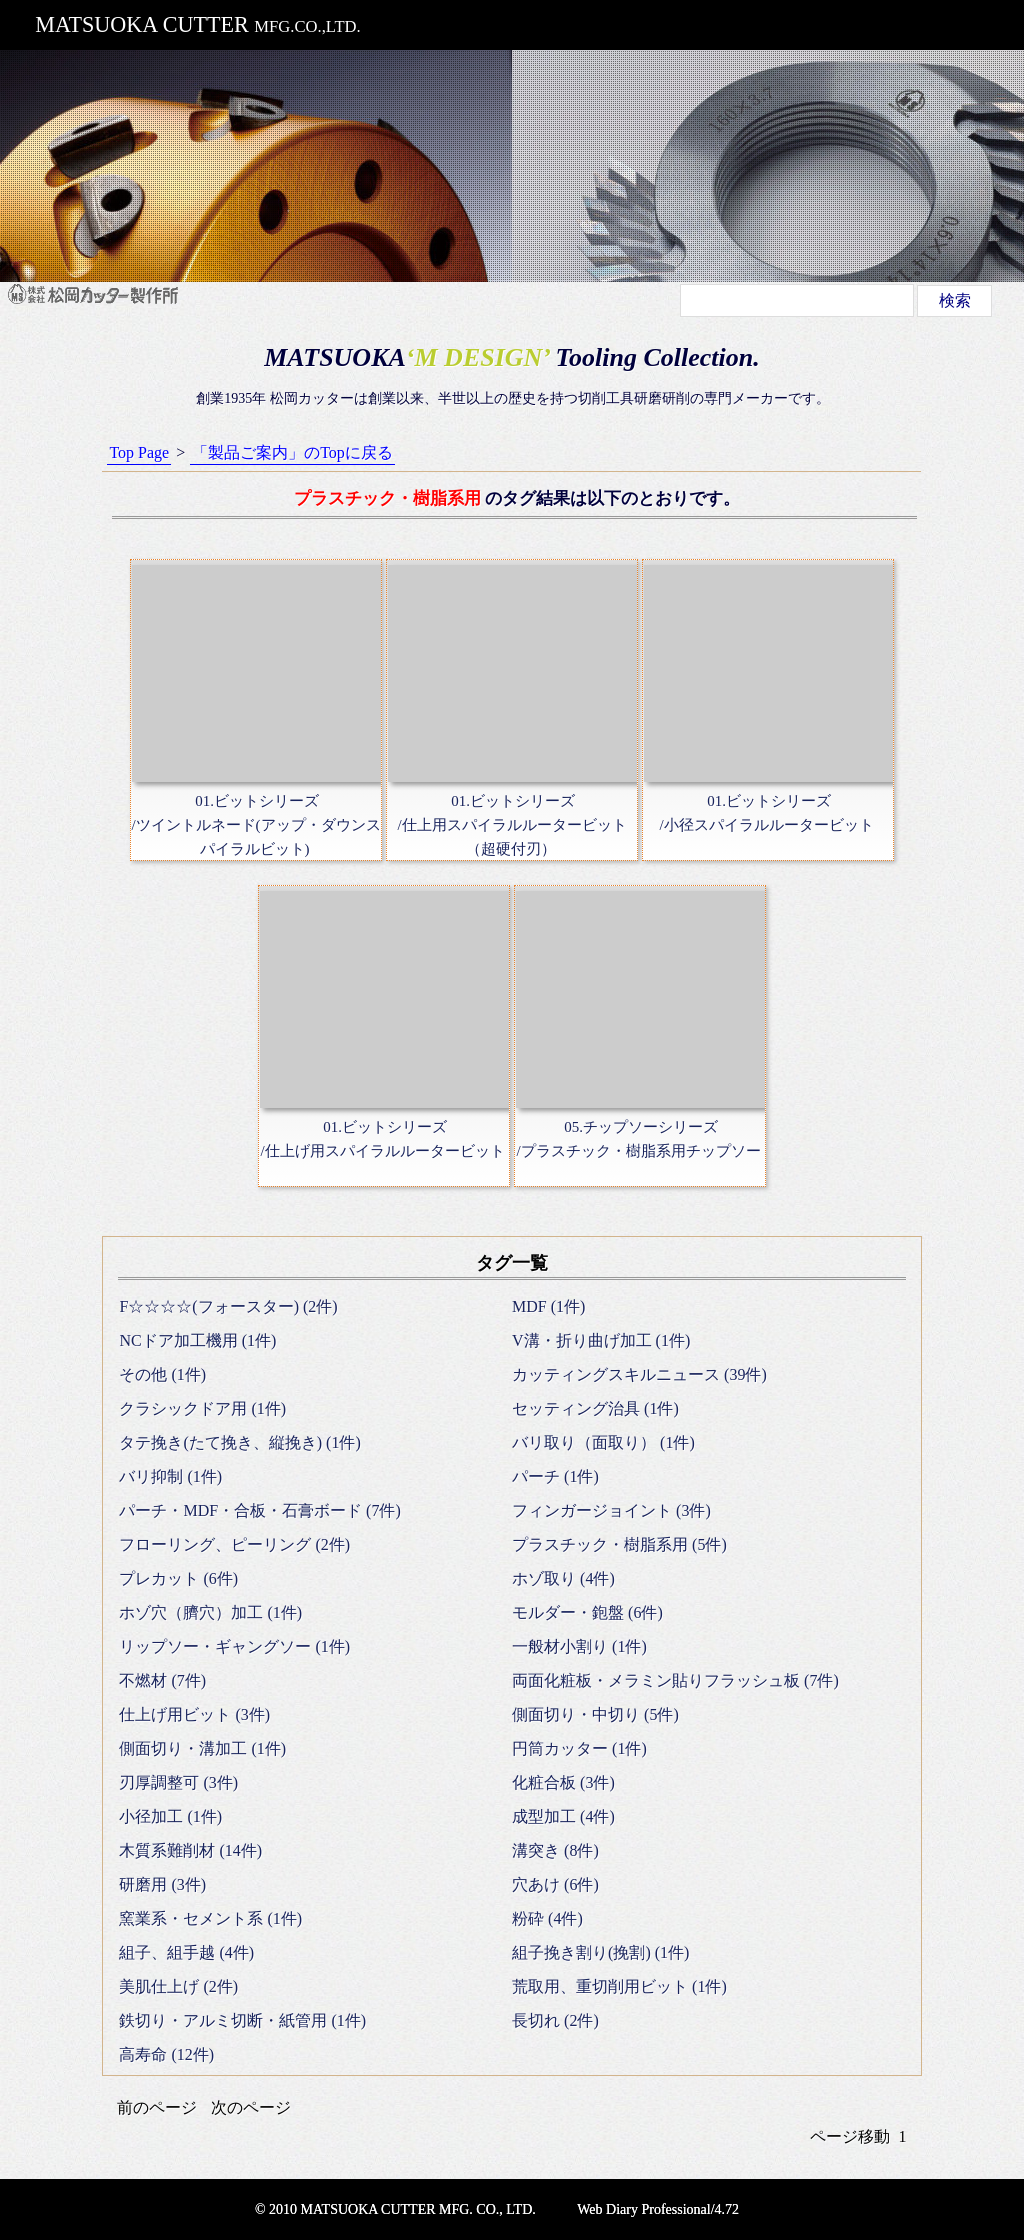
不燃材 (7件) (162, 1680)
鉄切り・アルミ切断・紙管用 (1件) (242, 2020)
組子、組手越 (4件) (186, 1952)
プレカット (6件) (178, 1578)
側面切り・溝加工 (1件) (202, 1748)
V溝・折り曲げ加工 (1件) (601, 1340)
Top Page (139, 452)
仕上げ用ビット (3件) (194, 1714)
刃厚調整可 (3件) (178, 1782)
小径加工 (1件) (170, 1816)
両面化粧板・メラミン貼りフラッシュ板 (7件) (675, 1680)
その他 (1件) (162, 1374)
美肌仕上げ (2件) (178, 1986)
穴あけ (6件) (555, 1884)
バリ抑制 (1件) (170, 1476)
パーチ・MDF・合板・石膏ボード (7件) (259, 1510)
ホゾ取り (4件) (563, 1578)
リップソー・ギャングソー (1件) (234, 1646)
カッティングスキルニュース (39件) (639, 1374)
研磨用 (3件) (162, 1884)
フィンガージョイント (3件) (611, 1510)
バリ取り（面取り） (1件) (603, 1442)
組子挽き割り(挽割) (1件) (600, 1952)
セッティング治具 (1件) (595, 1408)
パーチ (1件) (555, 1476)
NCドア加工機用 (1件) (197, 1340)
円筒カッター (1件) (579, 1748)
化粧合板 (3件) (563, 1782)
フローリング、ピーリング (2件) (234, 1544)
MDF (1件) (548, 1306)
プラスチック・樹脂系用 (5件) (619, 1544)
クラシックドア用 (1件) (202, 1408)
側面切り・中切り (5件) (595, 1714)
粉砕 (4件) (547, 1918)
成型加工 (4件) (563, 1816)
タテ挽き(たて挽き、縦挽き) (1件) (239, 1442)
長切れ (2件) (555, 2020)
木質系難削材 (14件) (190, 1850)
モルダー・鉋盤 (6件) (587, 1612)
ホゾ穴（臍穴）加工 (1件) (210, 1612)
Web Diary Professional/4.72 (658, 2209)
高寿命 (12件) (166, 2054)
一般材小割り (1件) (579, 1646)
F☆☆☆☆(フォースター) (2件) (228, 1306)
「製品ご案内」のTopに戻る (292, 452)
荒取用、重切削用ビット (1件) (619, 1986)
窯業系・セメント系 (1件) (210, 1918)
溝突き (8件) (555, 1850)
